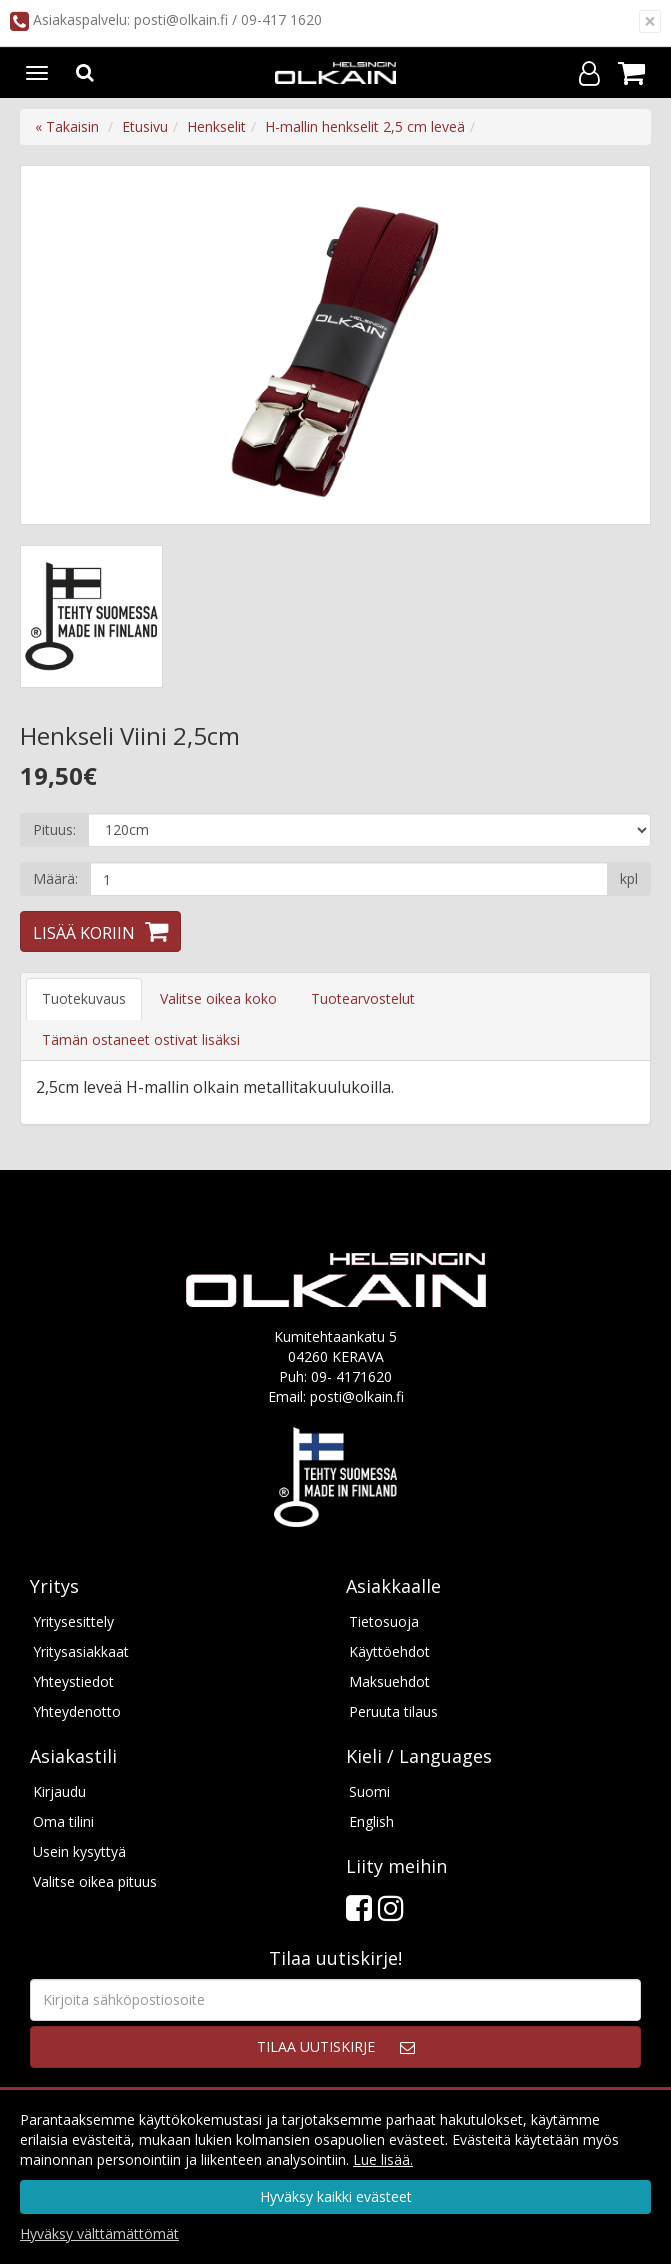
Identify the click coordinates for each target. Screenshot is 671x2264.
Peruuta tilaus (393, 1711)
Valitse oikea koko (218, 998)
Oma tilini (63, 1821)
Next (615, 345)
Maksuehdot (389, 1681)
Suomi (369, 1791)
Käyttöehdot (389, 1651)
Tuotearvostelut (363, 998)
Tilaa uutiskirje (316, 2046)
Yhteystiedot (73, 1681)
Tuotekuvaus (84, 998)
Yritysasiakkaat (81, 1651)
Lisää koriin (84, 933)
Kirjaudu (59, 1791)
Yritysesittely (73, 1621)
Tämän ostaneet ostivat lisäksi (141, 1039)
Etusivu (145, 126)
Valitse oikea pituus (95, 1881)
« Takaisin (67, 126)
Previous (56, 345)
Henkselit (216, 126)
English (371, 1821)
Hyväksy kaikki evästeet (336, 2196)
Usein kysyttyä (79, 1851)
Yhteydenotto (77, 1711)
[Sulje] (650, 21)
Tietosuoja (384, 1621)
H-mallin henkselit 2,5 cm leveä (365, 126)
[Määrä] (349, 879)
